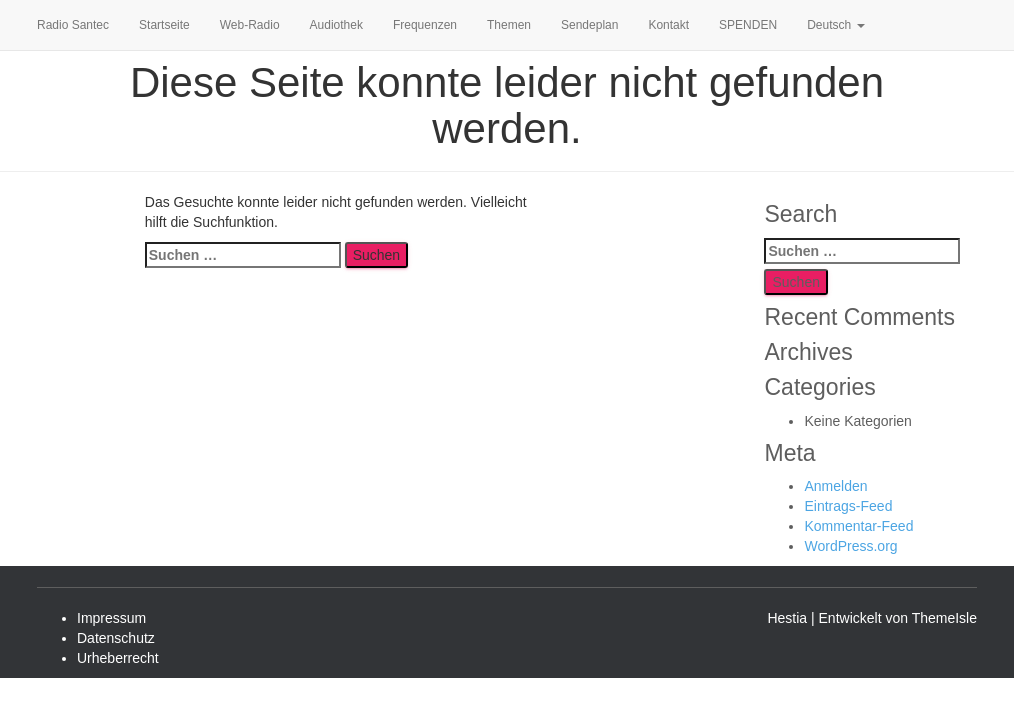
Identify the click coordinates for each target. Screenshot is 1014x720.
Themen (509, 25)
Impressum (111, 618)
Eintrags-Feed (848, 506)
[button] (860, 25)
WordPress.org (850, 546)
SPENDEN (748, 25)
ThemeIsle (944, 618)
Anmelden (835, 486)
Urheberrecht (118, 658)
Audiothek (336, 25)
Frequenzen (425, 25)
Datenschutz (116, 638)
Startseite (164, 25)
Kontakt (668, 25)
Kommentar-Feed (858, 526)
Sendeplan (589, 25)
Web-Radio (250, 25)
